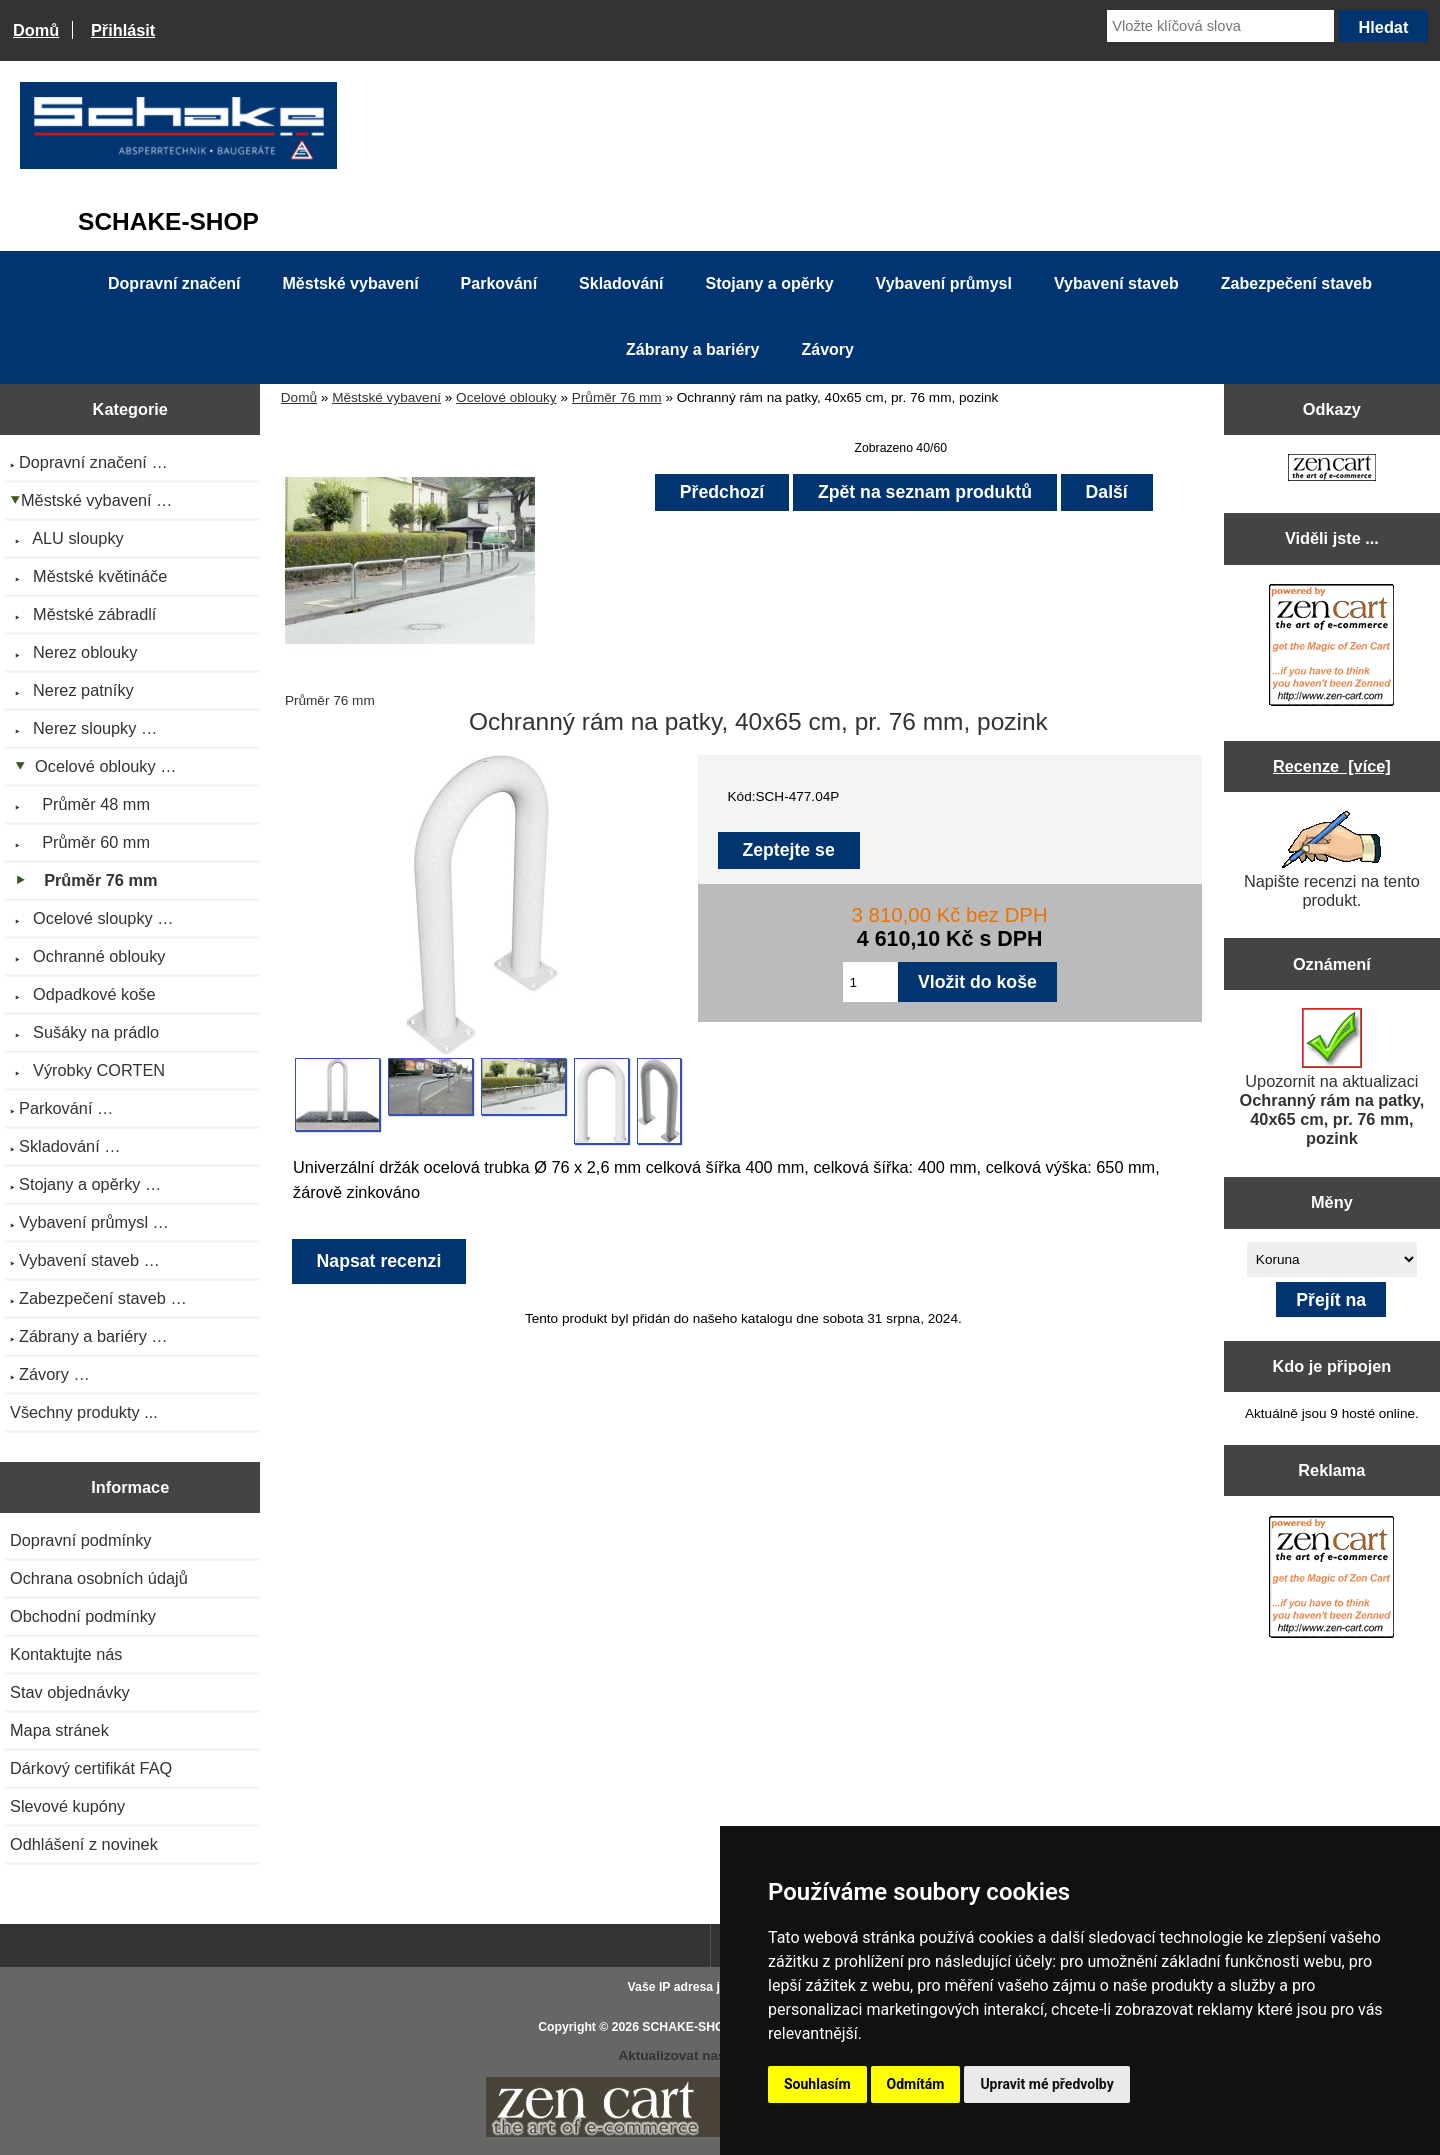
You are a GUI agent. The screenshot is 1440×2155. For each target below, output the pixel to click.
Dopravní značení (174, 283)
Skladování (621, 283)
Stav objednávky (70, 1692)
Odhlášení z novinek (84, 1844)
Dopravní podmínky (80, 1540)
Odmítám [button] (916, 2084)
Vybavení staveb (1116, 283)
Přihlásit (123, 30)
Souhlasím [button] (817, 2084)
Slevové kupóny (67, 1806)
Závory (827, 349)
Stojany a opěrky (770, 283)
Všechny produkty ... (84, 1412)
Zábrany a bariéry (692, 349)
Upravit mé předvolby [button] (1046, 2084)
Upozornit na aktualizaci (1332, 1077)
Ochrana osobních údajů (99, 1578)
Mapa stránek (59, 1730)
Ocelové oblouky (506, 397)
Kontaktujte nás (66, 1654)
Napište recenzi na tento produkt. (1332, 860)
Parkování (499, 283)
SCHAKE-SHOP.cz (694, 2027)
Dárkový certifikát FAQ (91, 1768)
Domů (36, 30)
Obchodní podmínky (83, 1616)
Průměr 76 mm (617, 397)
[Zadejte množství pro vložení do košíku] (870, 982)
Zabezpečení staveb (1296, 283)
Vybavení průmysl (944, 283)
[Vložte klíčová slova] (1220, 26)
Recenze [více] (1332, 766)
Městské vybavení (386, 397)
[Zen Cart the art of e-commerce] (1332, 469)
